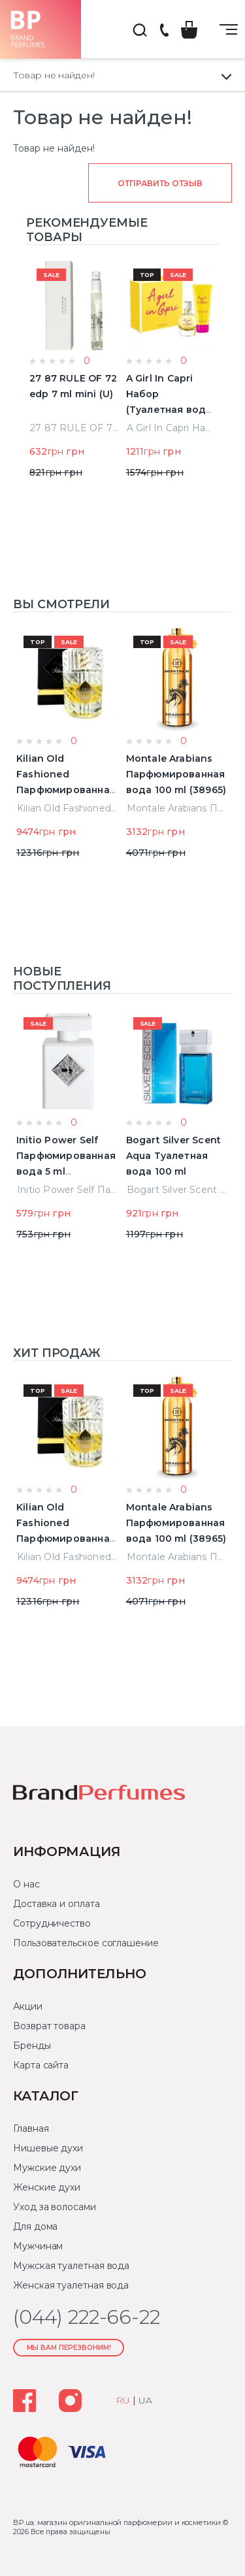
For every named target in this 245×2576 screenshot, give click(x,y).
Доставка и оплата (56, 1904)
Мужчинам (38, 2246)
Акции (27, 2006)
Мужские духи (47, 2168)
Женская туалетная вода (71, 2285)
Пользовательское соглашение (86, 1943)
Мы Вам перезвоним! (69, 2347)
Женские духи (46, 2187)
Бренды (32, 2045)
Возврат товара (49, 2026)
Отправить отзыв (160, 183)
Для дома (35, 2226)
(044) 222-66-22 (164, 31)
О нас (26, 1884)
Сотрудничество (52, 1923)
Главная (30, 2128)
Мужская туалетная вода (71, 2266)
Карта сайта (41, 2065)
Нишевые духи (48, 2148)
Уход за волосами (54, 2207)
